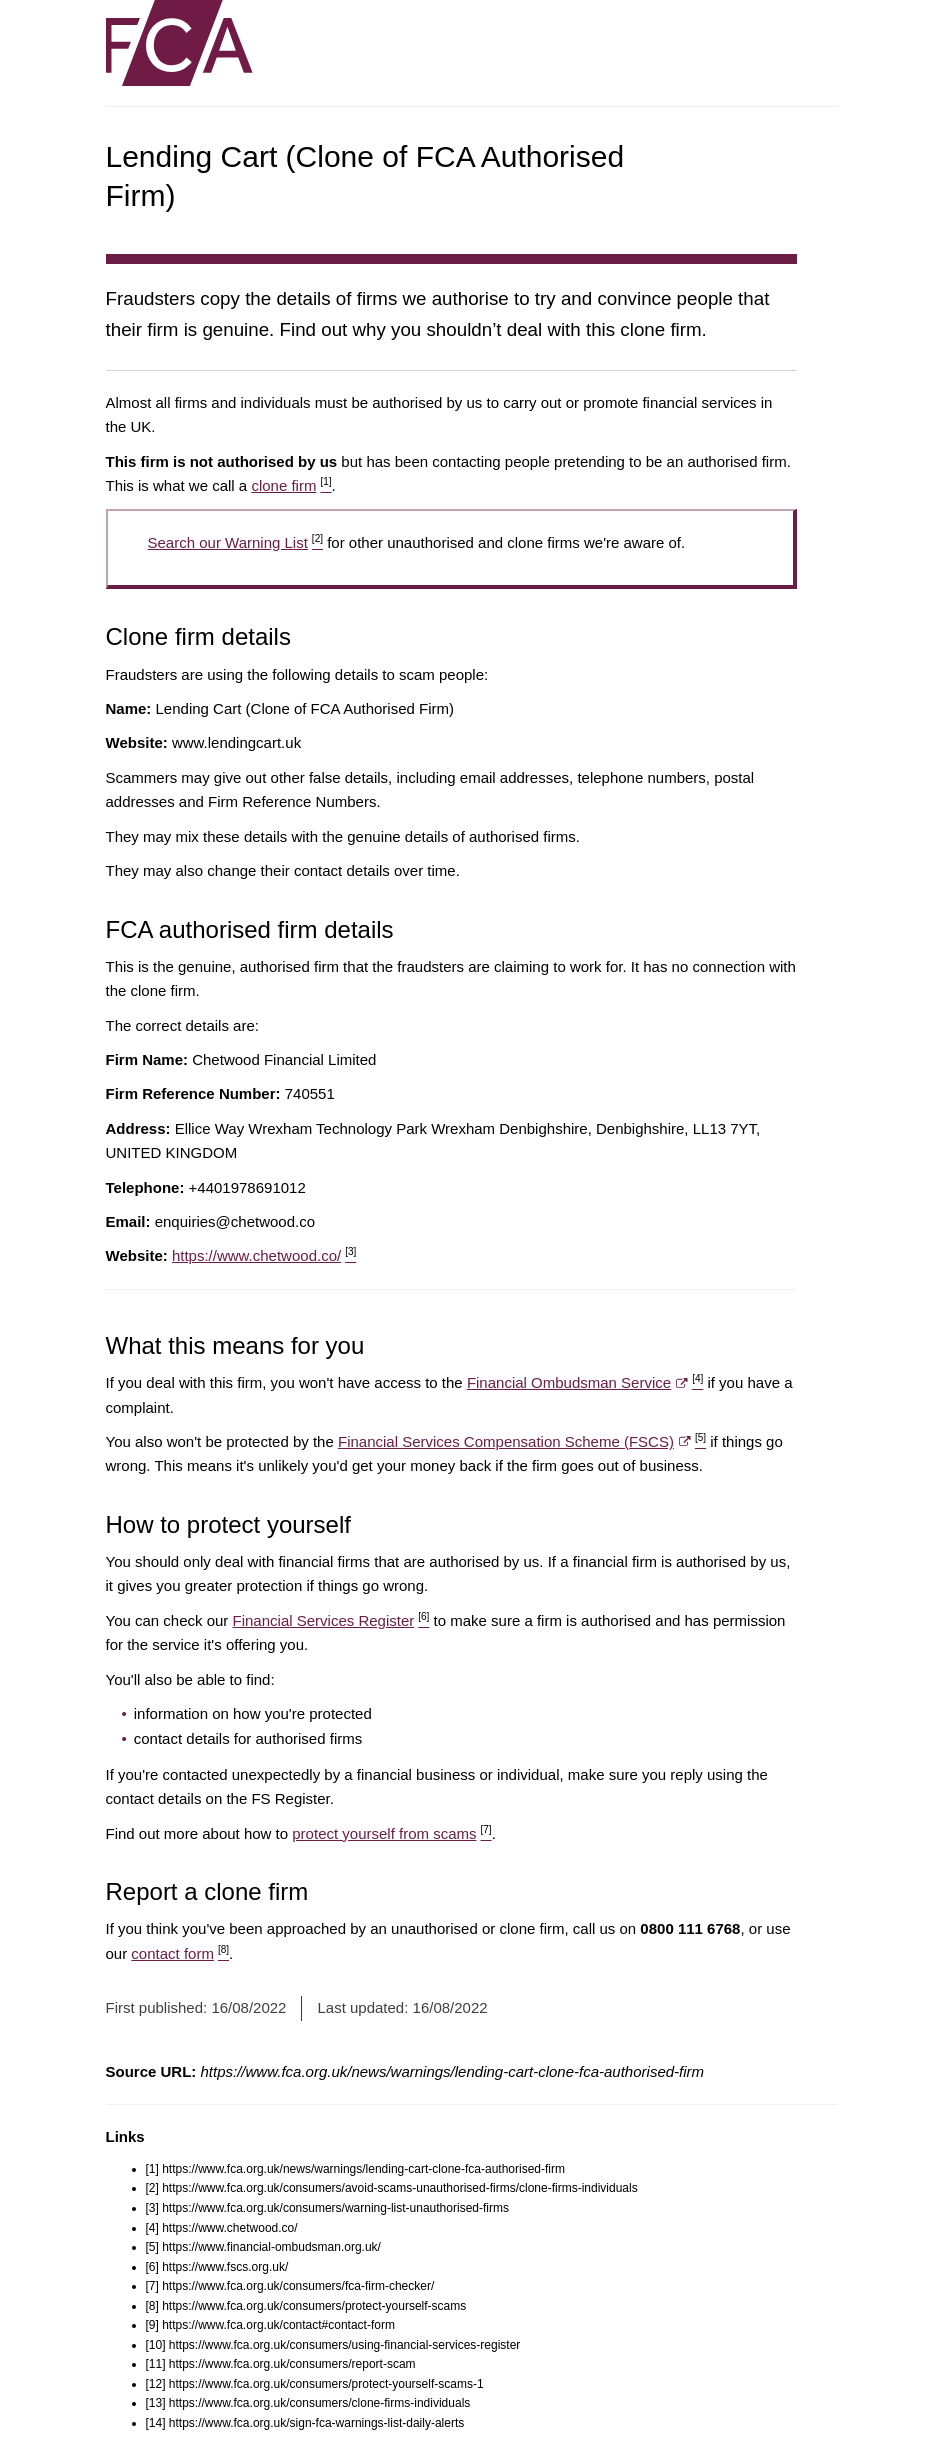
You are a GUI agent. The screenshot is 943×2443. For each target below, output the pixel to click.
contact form (180, 1953)
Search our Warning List (235, 542)
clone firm (291, 485)
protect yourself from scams (391, 1833)
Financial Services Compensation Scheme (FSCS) (522, 1441)
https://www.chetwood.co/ (264, 1255)
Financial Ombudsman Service (585, 1382)
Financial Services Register (331, 1620)
